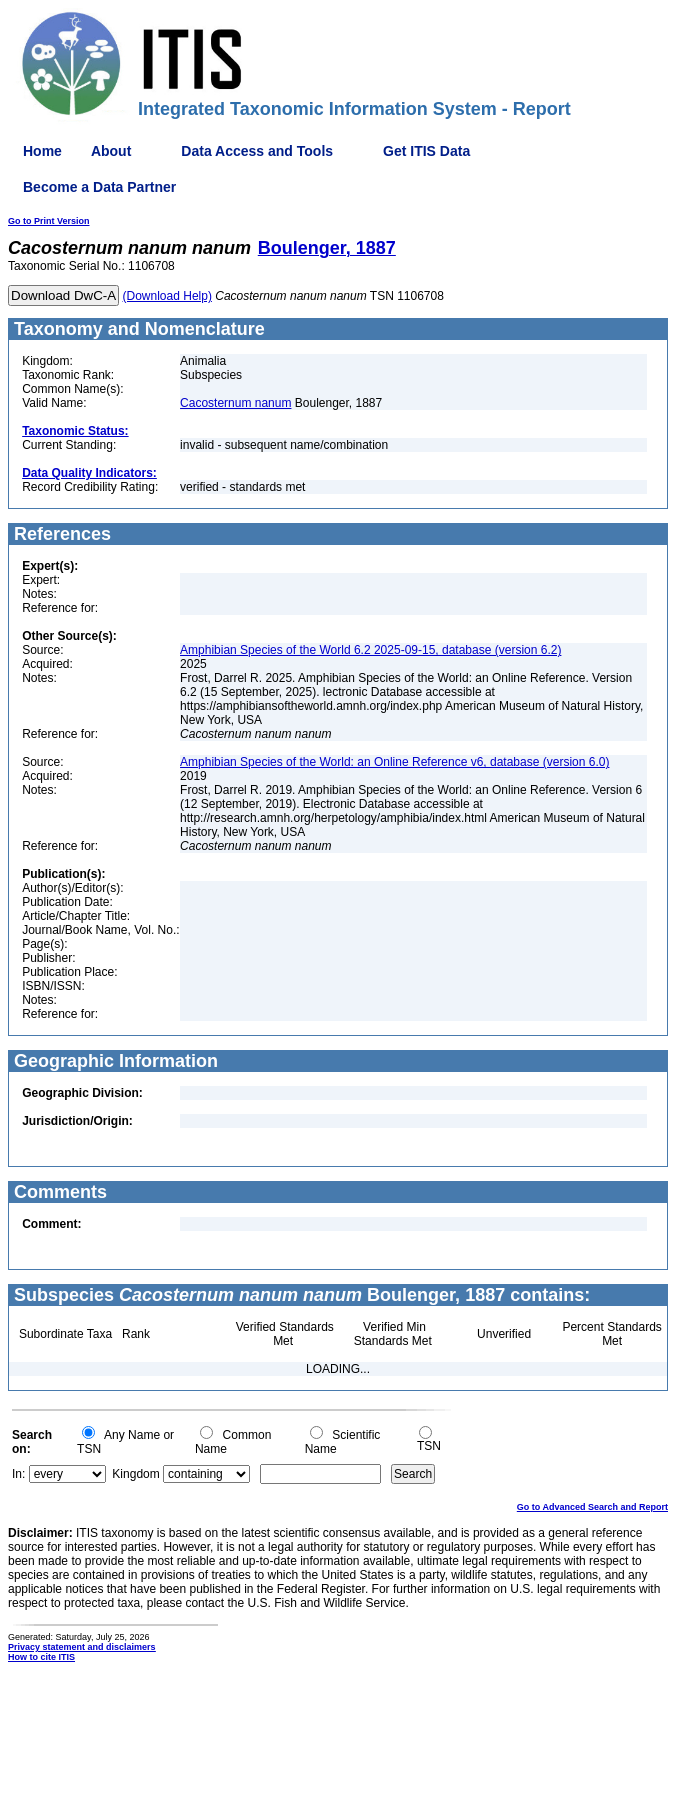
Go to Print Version (49, 221)
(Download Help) (167, 296)
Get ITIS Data (426, 151)
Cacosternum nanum (235, 403)
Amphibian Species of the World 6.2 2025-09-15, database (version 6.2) (370, 650)
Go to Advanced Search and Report (592, 1507)
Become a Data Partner (99, 187)
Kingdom (135, 1474)
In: (18, 1474)
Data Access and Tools (257, 151)
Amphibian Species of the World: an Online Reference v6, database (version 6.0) (394, 762)
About (111, 151)
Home (42, 151)
